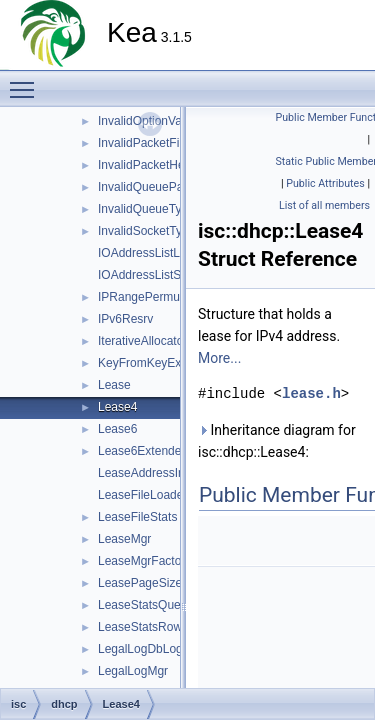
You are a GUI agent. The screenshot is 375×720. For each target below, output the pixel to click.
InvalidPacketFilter (147, 143)
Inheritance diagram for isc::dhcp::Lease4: (277, 441)
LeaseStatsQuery (144, 605)
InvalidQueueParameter (161, 187)
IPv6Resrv (125, 319)
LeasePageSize (140, 583)
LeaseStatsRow (140, 627)
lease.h (311, 393)
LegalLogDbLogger (149, 649)
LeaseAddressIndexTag (160, 473)
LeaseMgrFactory (144, 561)
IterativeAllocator (142, 341)
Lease (114, 385)
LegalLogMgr (133, 671)
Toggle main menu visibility (27, 81)
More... (219, 358)
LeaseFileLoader (142, 495)
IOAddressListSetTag (154, 275)
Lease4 (117, 407)
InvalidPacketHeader (153, 165)
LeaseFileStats (137, 517)
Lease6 (117, 429)
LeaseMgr (124, 539)
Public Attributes (325, 183)
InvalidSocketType (146, 231)
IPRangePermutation (153, 297)
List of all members (324, 205)
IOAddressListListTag (154, 253)
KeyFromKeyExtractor (156, 363)
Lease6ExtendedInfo (153, 451)
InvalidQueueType (146, 209)
